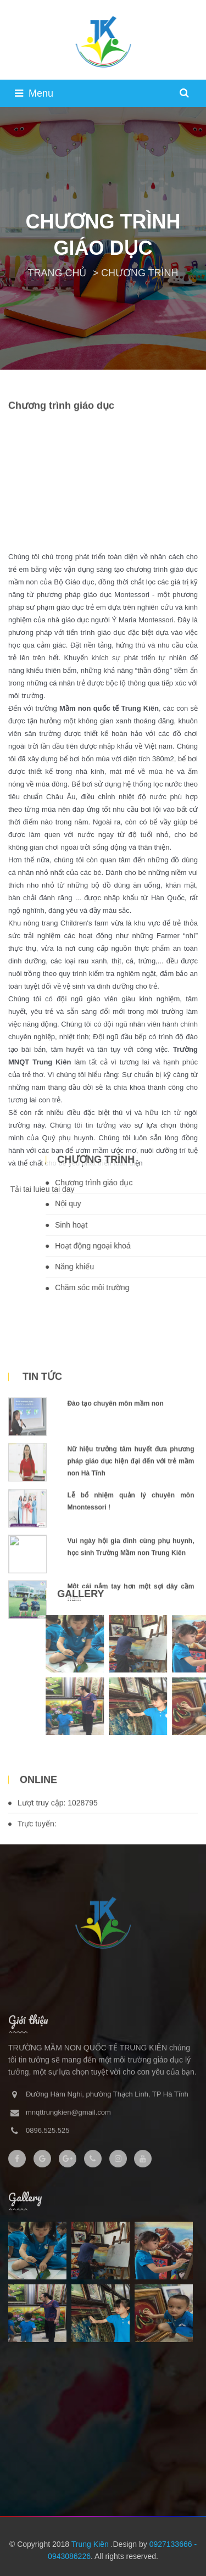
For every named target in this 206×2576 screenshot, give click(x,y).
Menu (34, 93)
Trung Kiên (91, 2544)
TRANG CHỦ (56, 272)
